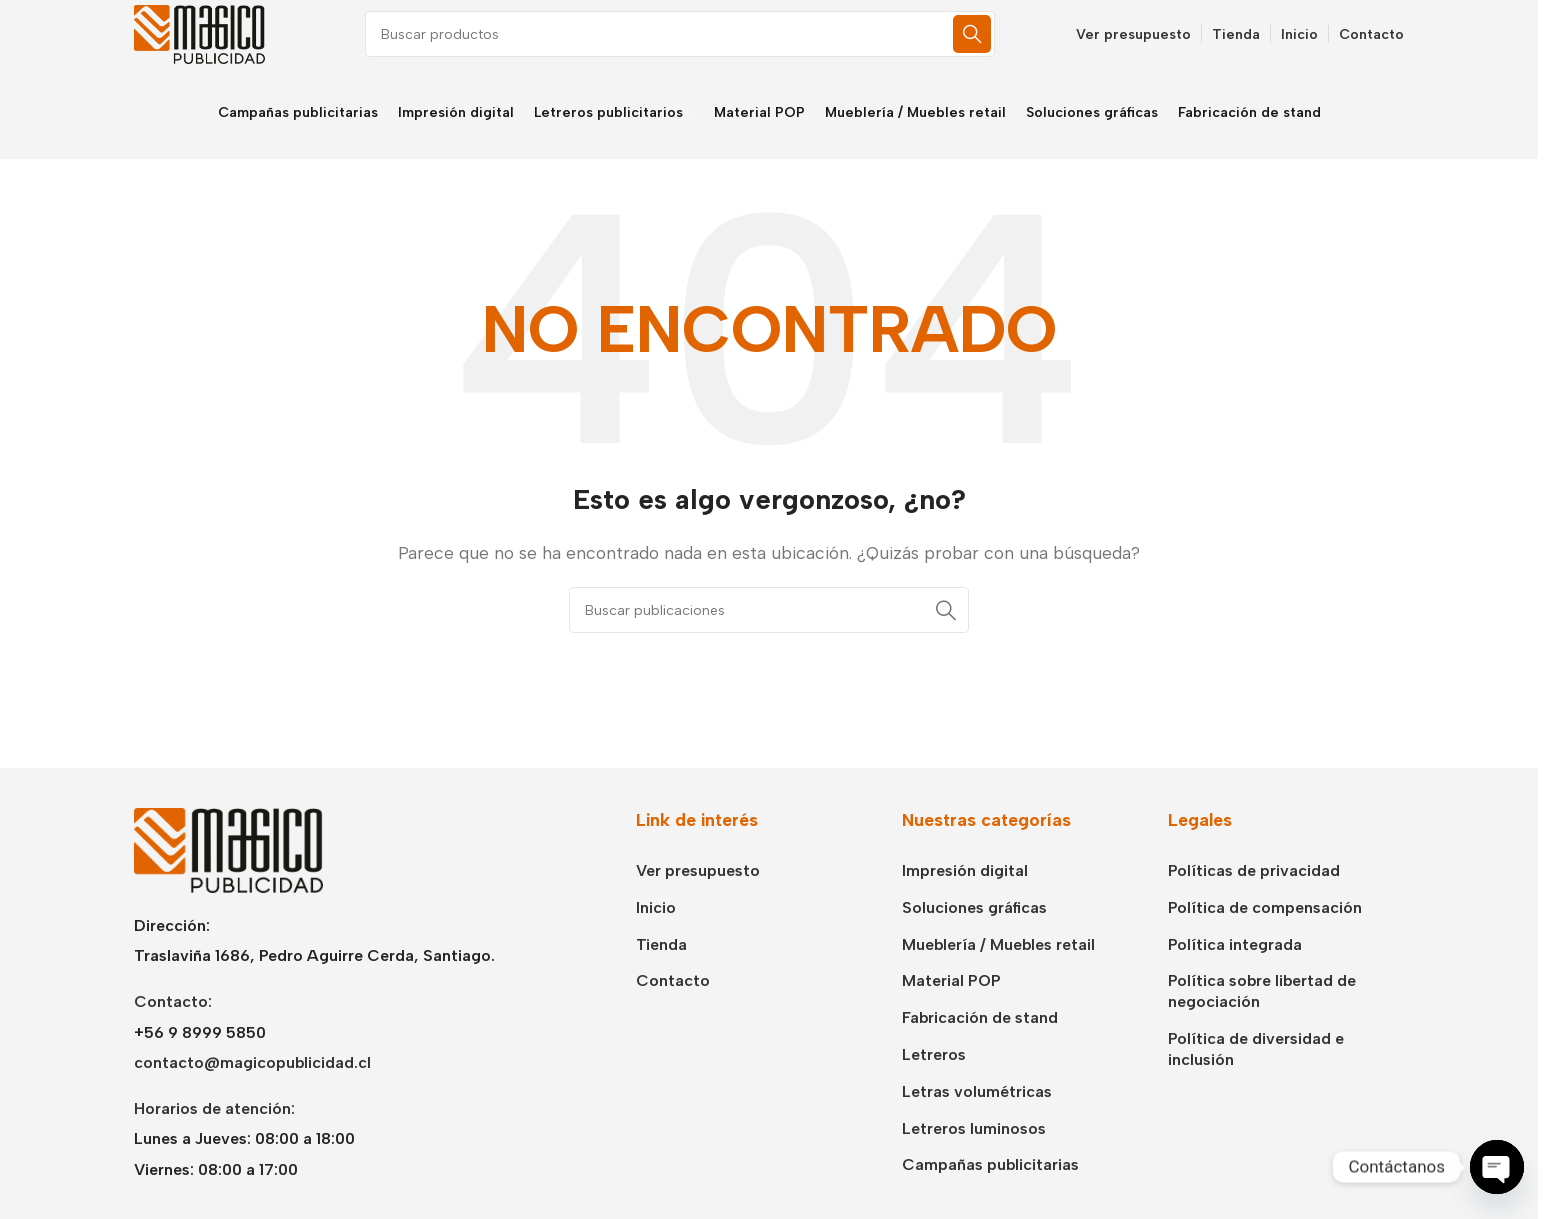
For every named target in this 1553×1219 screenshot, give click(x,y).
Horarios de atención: (214, 1129)
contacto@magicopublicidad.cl (252, 1083)
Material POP (951, 1002)
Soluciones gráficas (974, 928)
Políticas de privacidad (1254, 891)
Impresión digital (965, 891)
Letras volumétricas (977, 1112)
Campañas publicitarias (990, 1186)
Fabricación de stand (980, 1038)
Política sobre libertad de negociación (1262, 1013)
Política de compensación (1265, 928)
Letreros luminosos (974, 1149)
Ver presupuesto (698, 891)
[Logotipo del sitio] (209, 43)
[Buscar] (699, 45)
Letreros (934, 1075)
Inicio (656, 928)
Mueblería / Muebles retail (998, 965)
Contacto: (173, 1022)
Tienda (661, 965)
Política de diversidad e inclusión (1256, 1070)
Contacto (673, 1002)
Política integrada (1235, 965)
